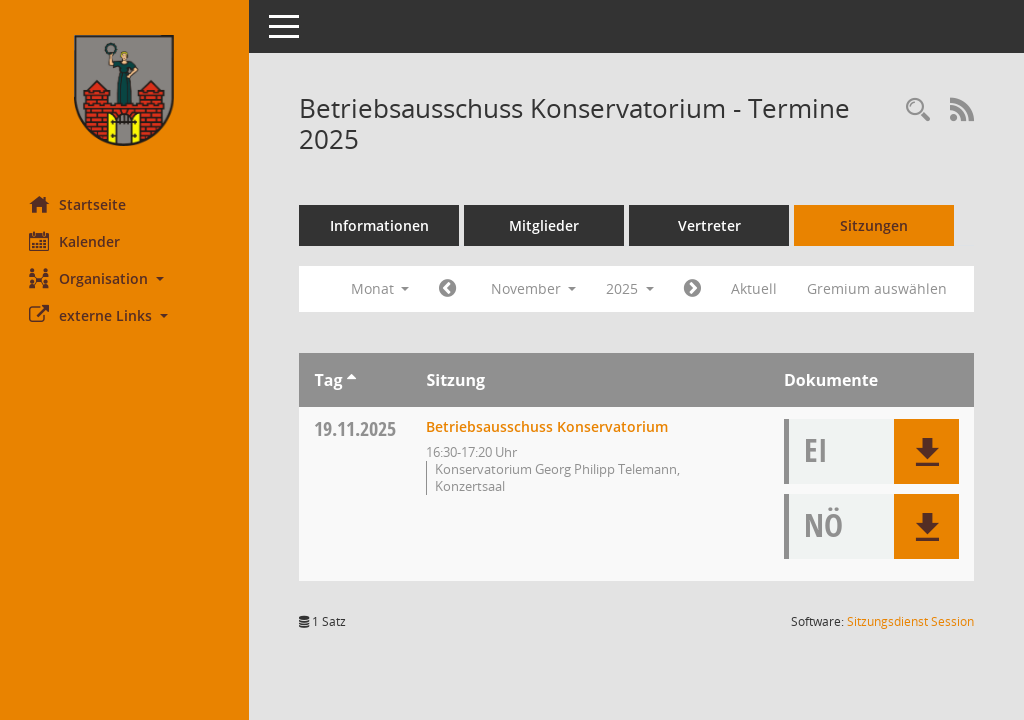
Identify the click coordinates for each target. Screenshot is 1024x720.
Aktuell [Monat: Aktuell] (755, 288)
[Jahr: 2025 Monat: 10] (448, 289)
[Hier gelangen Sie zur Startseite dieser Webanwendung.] (125, 90)
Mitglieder (545, 225)
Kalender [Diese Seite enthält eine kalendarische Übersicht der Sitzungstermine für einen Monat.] (75, 241)
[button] (125, 278)
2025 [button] (631, 288)
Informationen (380, 225)
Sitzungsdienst (910, 621)
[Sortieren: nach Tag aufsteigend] (351, 380)
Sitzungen (875, 225)
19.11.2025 (356, 428)
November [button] (534, 288)
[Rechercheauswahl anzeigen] (918, 110)
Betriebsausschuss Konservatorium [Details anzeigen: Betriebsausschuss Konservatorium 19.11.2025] (548, 426)
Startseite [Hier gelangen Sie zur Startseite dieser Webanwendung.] (78, 204)
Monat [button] (380, 288)
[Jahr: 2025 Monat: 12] (693, 289)
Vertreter (710, 225)
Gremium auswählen (878, 288)
